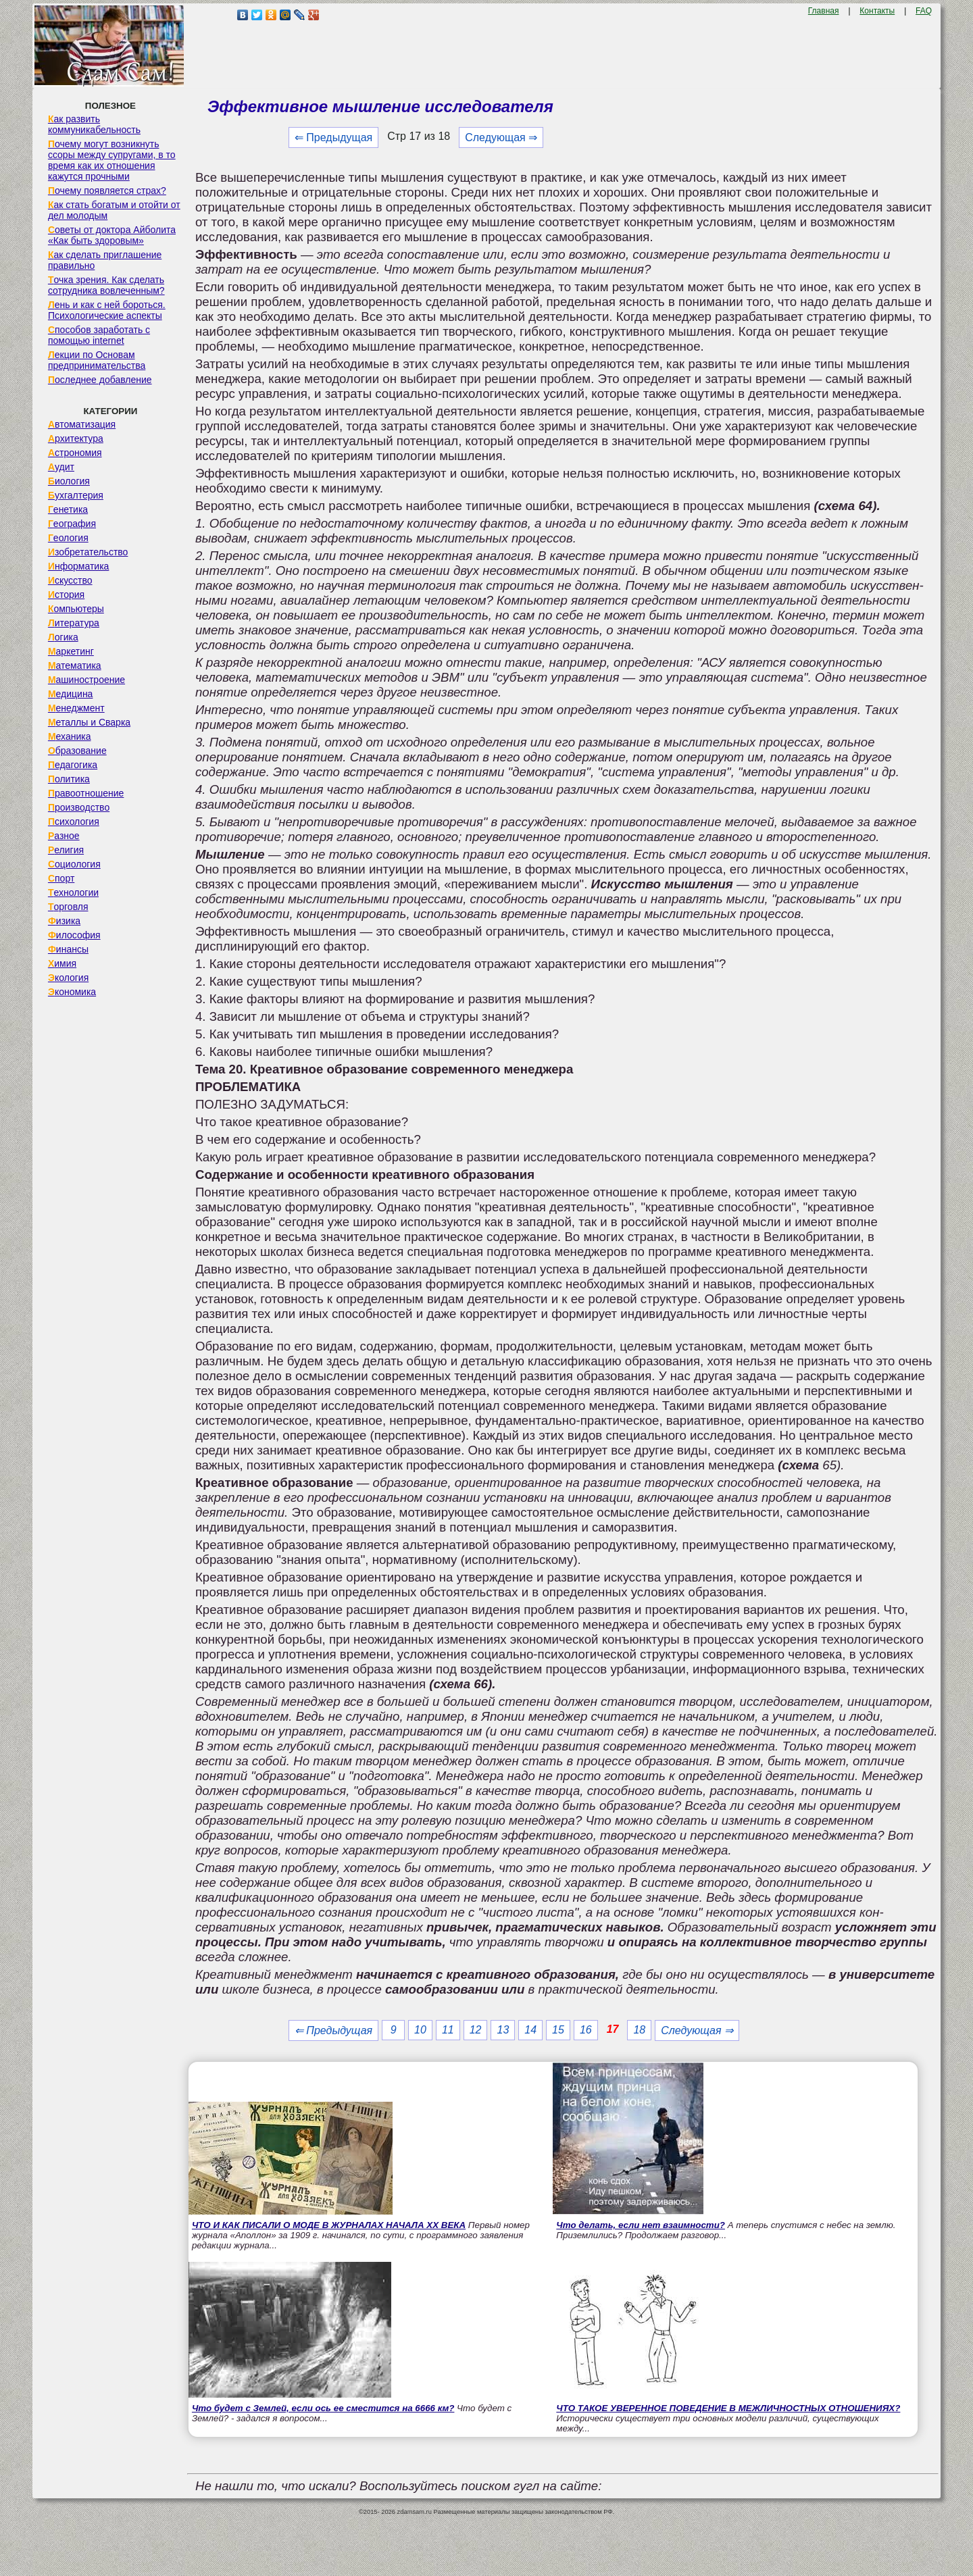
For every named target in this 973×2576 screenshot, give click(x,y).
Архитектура (75, 438)
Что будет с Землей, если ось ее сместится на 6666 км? (323, 2408)
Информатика (78, 566)
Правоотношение (86, 793)
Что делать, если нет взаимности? (640, 2225)
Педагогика (72, 764)
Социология (74, 864)
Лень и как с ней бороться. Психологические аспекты (107, 310)
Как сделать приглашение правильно (104, 260)
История (66, 594)
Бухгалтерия (75, 495)
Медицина (70, 693)
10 (420, 2030)
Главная (823, 11)
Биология (69, 481)
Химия (62, 963)
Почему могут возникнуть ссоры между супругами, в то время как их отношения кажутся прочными (112, 160)
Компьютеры (76, 608)
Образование (77, 750)
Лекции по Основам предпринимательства (96, 360)
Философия (74, 935)
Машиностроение (86, 679)
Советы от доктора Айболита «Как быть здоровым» (112, 235)
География (72, 523)
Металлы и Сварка (89, 722)
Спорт (61, 878)
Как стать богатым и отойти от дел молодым (114, 210)
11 (448, 2030)
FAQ (924, 11)
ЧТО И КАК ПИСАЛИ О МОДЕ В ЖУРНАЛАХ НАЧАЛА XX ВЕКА (329, 2225)
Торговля (68, 906)
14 (530, 2030)
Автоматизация (82, 424)
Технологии (73, 892)
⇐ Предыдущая (333, 137)
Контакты (877, 11)
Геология (68, 537)
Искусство (70, 580)
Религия (66, 849)
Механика (69, 736)
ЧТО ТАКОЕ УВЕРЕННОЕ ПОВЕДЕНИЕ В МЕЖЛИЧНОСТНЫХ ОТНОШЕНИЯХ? (728, 2408)
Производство (78, 807)
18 (639, 2030)
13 (503, 2030)
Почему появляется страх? (107, 190)
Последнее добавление (100, 379)
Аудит (61, 466)
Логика (63, 637)
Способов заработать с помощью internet (99, 335)
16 (586, 2030)
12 (476, 2030)
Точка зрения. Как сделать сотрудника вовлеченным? (106, 285)
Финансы (68, 949)
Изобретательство (88, 552)
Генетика (68, 509)
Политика (69, 779)
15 (558, 2030)
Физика (64, 920)
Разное (64, 835)
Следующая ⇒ (501, 137)
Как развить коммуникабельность (94, 124)
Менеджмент (76, 708)
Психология (73, 821)
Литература (73, 622)
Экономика (72, 991)
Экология (68, 977)
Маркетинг (71, 651)
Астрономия (75, 452)
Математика (74, 665)
